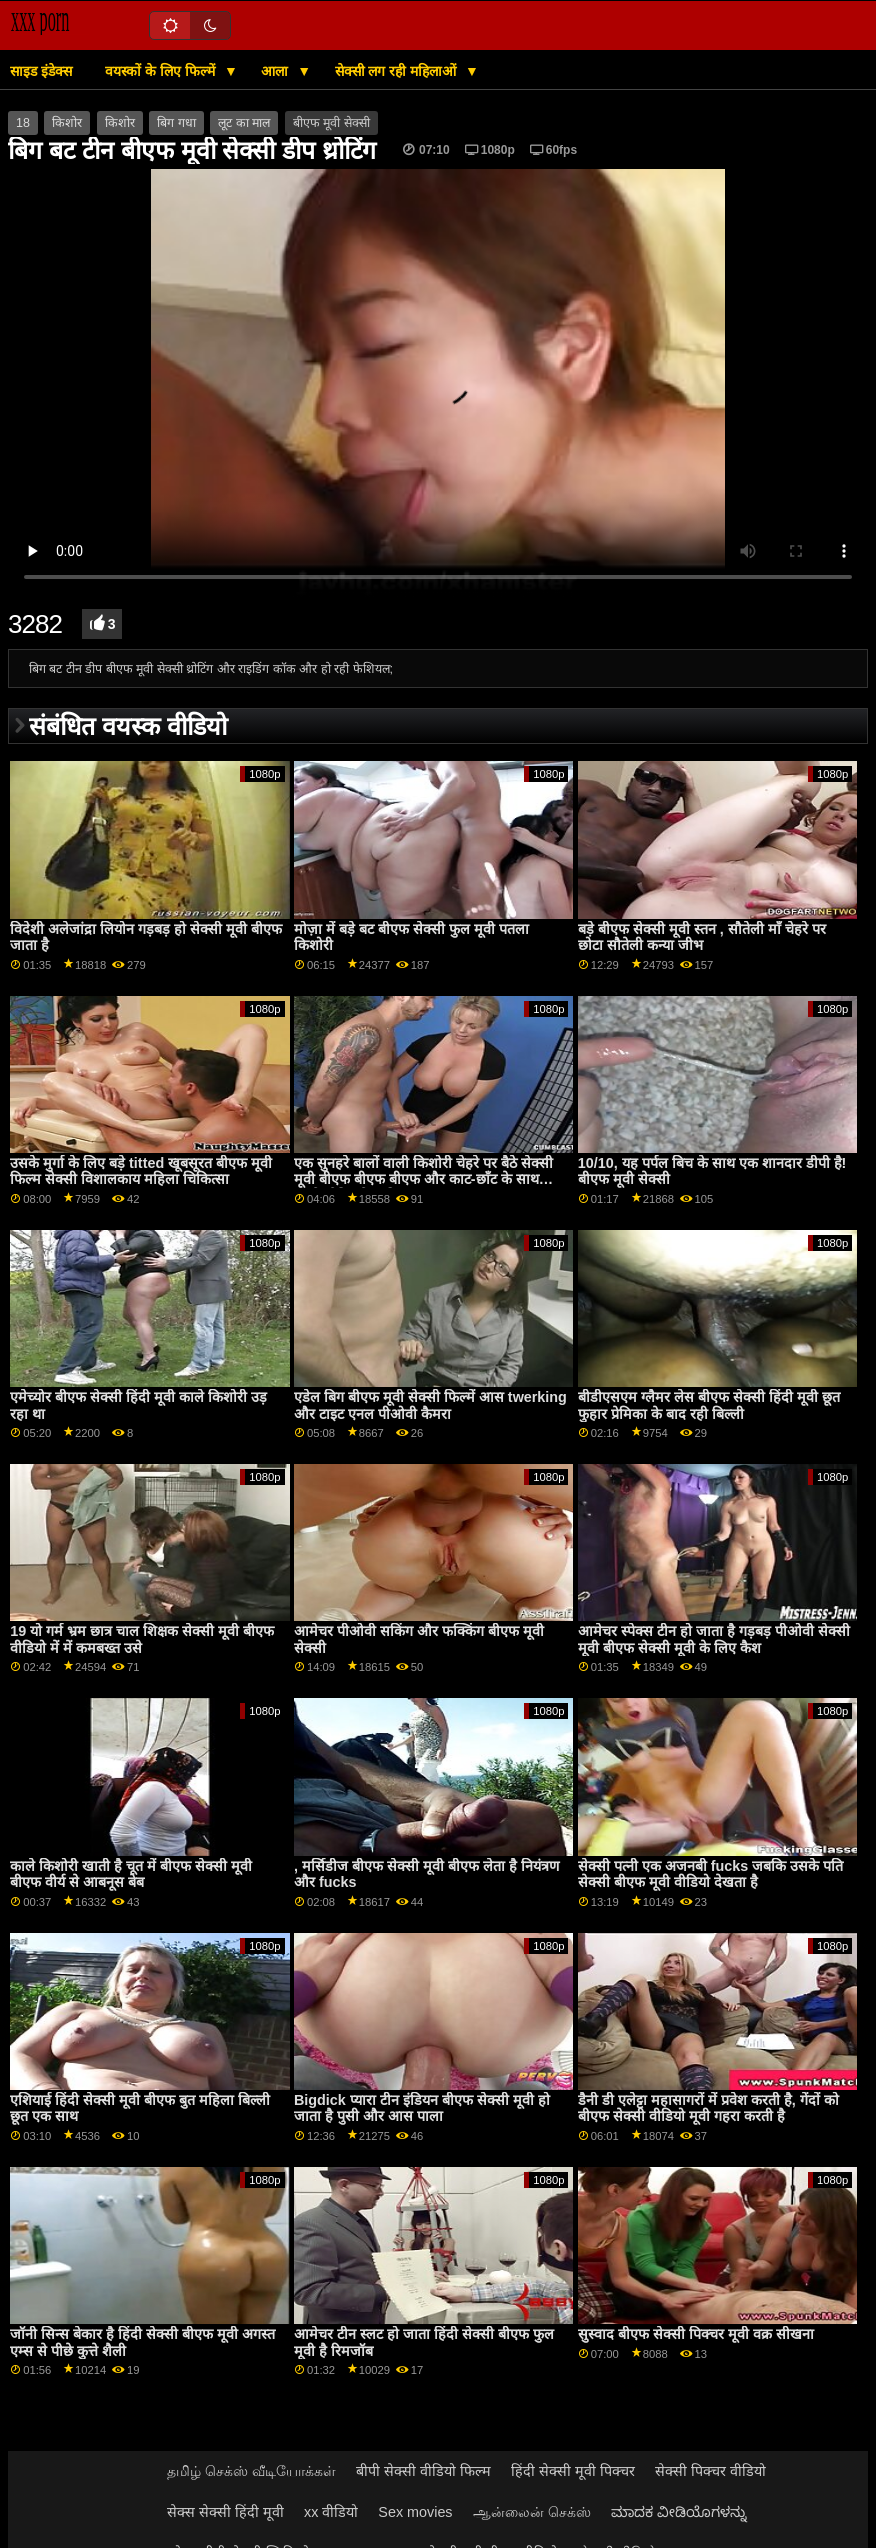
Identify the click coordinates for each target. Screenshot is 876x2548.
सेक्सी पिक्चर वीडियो (710, 2471)
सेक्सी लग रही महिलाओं (398, 71)
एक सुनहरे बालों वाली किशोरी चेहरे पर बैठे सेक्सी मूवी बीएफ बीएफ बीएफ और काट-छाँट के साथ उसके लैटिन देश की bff (423, 1179)
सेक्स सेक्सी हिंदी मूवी (225, 2512)
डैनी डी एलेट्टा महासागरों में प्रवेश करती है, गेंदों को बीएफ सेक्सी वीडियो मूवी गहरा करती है (708, 2108)
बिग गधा (176, 123)
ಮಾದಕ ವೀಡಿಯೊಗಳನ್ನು (679, 2512)
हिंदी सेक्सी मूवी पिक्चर (573, 2471)
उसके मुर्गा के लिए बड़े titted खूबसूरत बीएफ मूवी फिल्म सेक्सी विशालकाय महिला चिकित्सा (141, 1171)
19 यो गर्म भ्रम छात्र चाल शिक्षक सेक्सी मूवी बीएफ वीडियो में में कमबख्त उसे (142, 1639)
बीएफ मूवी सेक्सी (331, 123)
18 (23, 123)
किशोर (67, 123)
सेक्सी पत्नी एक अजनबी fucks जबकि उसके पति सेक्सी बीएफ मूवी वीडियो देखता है (710, 1874)
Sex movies (415, 2512)
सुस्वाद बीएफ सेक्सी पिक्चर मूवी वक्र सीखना (696, 2334)
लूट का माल (244, 123)
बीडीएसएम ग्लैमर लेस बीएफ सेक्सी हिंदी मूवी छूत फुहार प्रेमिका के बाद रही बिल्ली (709, 1405)
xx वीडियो (331, 2512)
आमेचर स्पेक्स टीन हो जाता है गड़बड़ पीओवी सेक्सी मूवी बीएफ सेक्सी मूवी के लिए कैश (714, 1639)
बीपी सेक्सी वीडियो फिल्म (423, 2471)
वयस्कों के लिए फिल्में (162, 71)
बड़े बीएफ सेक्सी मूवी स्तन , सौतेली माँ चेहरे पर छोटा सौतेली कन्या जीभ (702, 937)
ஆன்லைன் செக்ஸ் (532, 2512)
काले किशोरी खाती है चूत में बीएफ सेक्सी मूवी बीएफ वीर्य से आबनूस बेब (131, 1874)
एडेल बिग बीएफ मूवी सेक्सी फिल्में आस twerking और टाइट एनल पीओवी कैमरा (430, 1405)
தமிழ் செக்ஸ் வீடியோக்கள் (251, 2471)
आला (276, 71)
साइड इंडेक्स (41, 71)
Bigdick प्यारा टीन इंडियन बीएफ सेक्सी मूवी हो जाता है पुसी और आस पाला (422, 2108)
